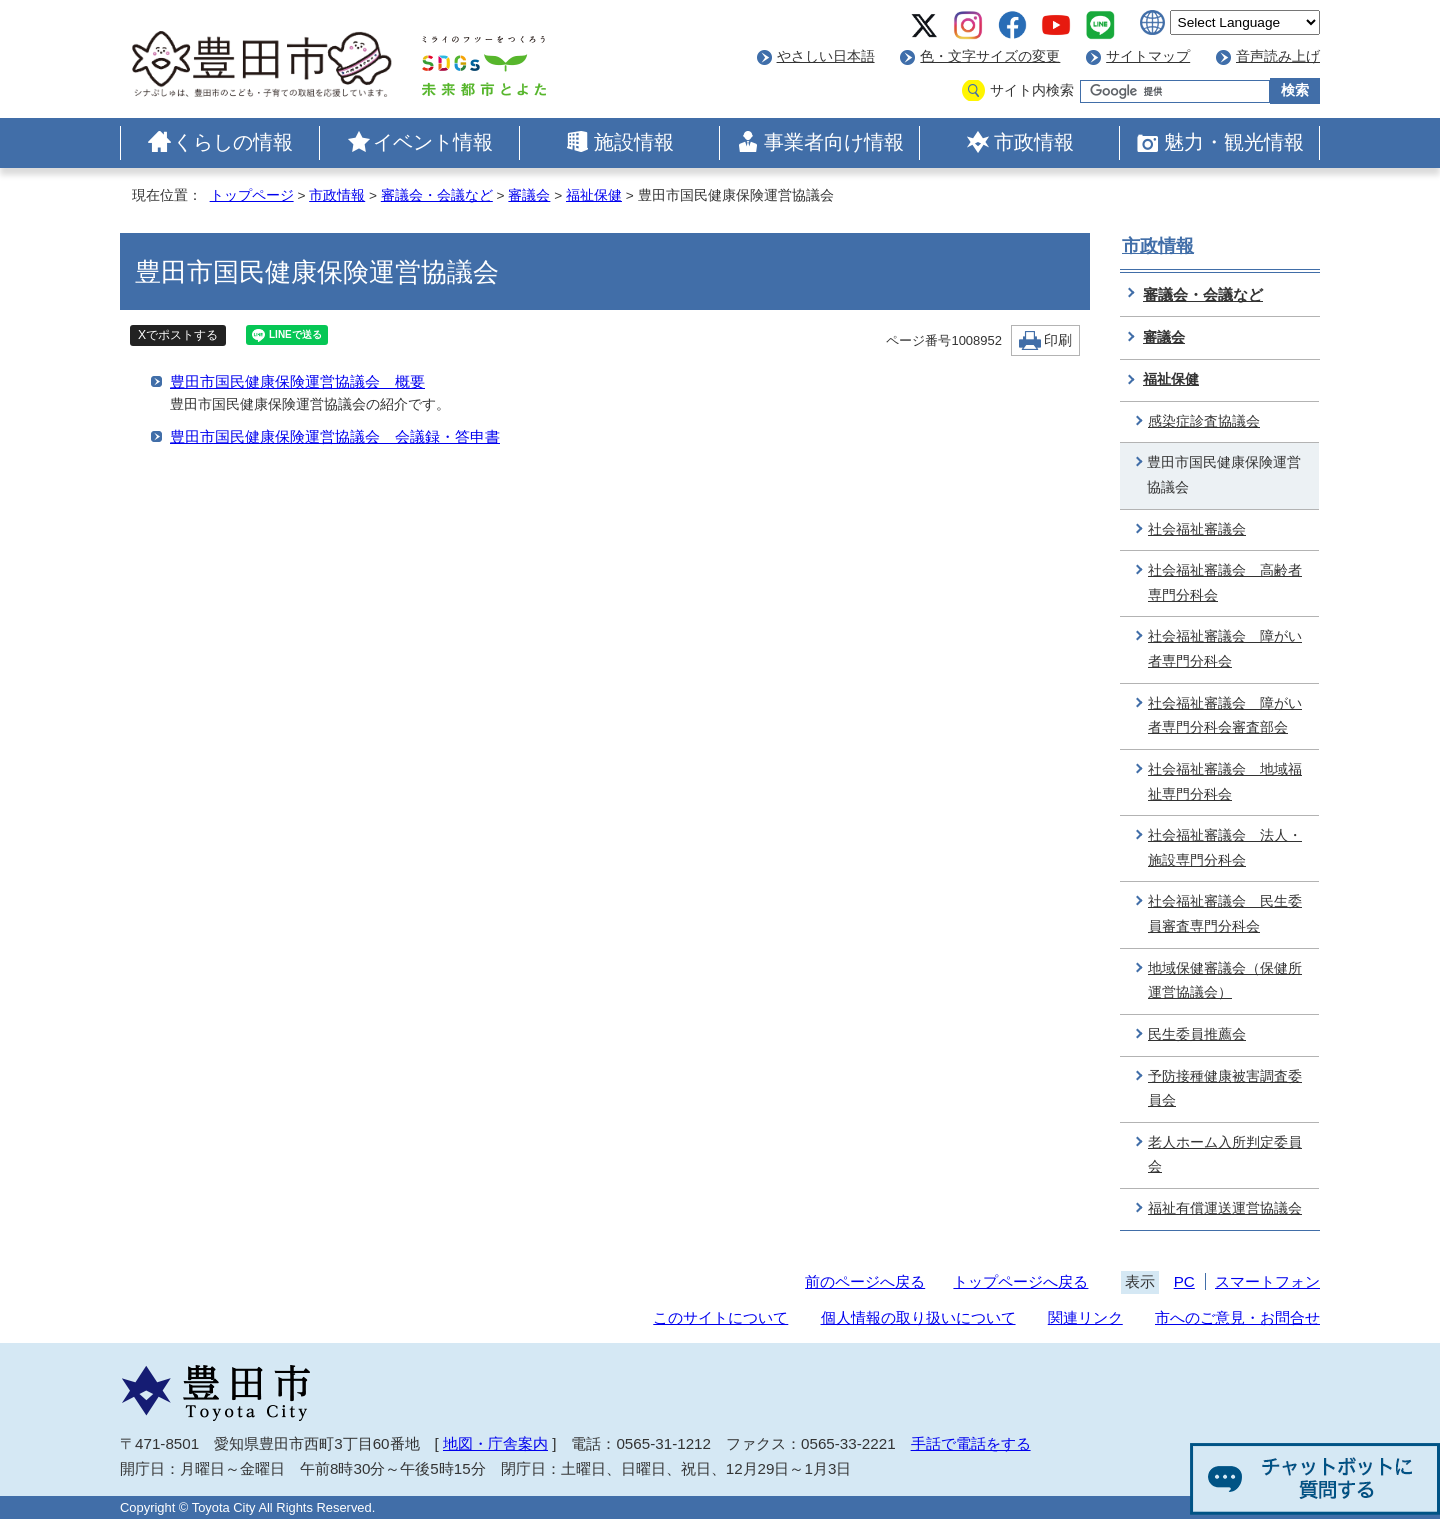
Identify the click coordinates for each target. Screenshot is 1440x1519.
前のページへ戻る (865, 1281)
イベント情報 (433, 142)
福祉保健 (594, 195)
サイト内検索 (1032, 90)
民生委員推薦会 (1197, 1034)
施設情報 (634, 142)
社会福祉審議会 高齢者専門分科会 (1225, 583)
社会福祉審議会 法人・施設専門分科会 (1225, 848)
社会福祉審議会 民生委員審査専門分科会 (1225, 914)
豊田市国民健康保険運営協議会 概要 (297, 381)
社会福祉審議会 (1197, 529)
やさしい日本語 (826, 56)
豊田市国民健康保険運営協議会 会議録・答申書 (335, 436)
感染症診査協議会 (1204, 421)
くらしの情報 (233, 142)
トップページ (252, 195)
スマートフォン (1267, 1281)
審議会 (529, 195)
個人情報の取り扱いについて (918, 1317)
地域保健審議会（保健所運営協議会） (1225, 981)
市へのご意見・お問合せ (1237, 1317)
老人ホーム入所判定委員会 (1225, 1155)
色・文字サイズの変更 (990, 56)
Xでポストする (178, 335)
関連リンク (1085, 1317)
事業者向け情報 (834, 142)
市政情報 (1034, 142)
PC (1184, 1281)
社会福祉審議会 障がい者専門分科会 (1225, 649)
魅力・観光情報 (1234, 142)
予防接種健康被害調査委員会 (1225, 1089)
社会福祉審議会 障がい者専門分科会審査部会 (1225, 716)
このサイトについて (720, 1317)
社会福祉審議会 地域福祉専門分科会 (1225, 782)
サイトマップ (1148, 56)
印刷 (1058, 340)
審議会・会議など (437, 195)
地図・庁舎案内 (495, 1443)
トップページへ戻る (1020, 1281)
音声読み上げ (1278, 56)
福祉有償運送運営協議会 (1225, 1208)
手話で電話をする (971, 1443)
